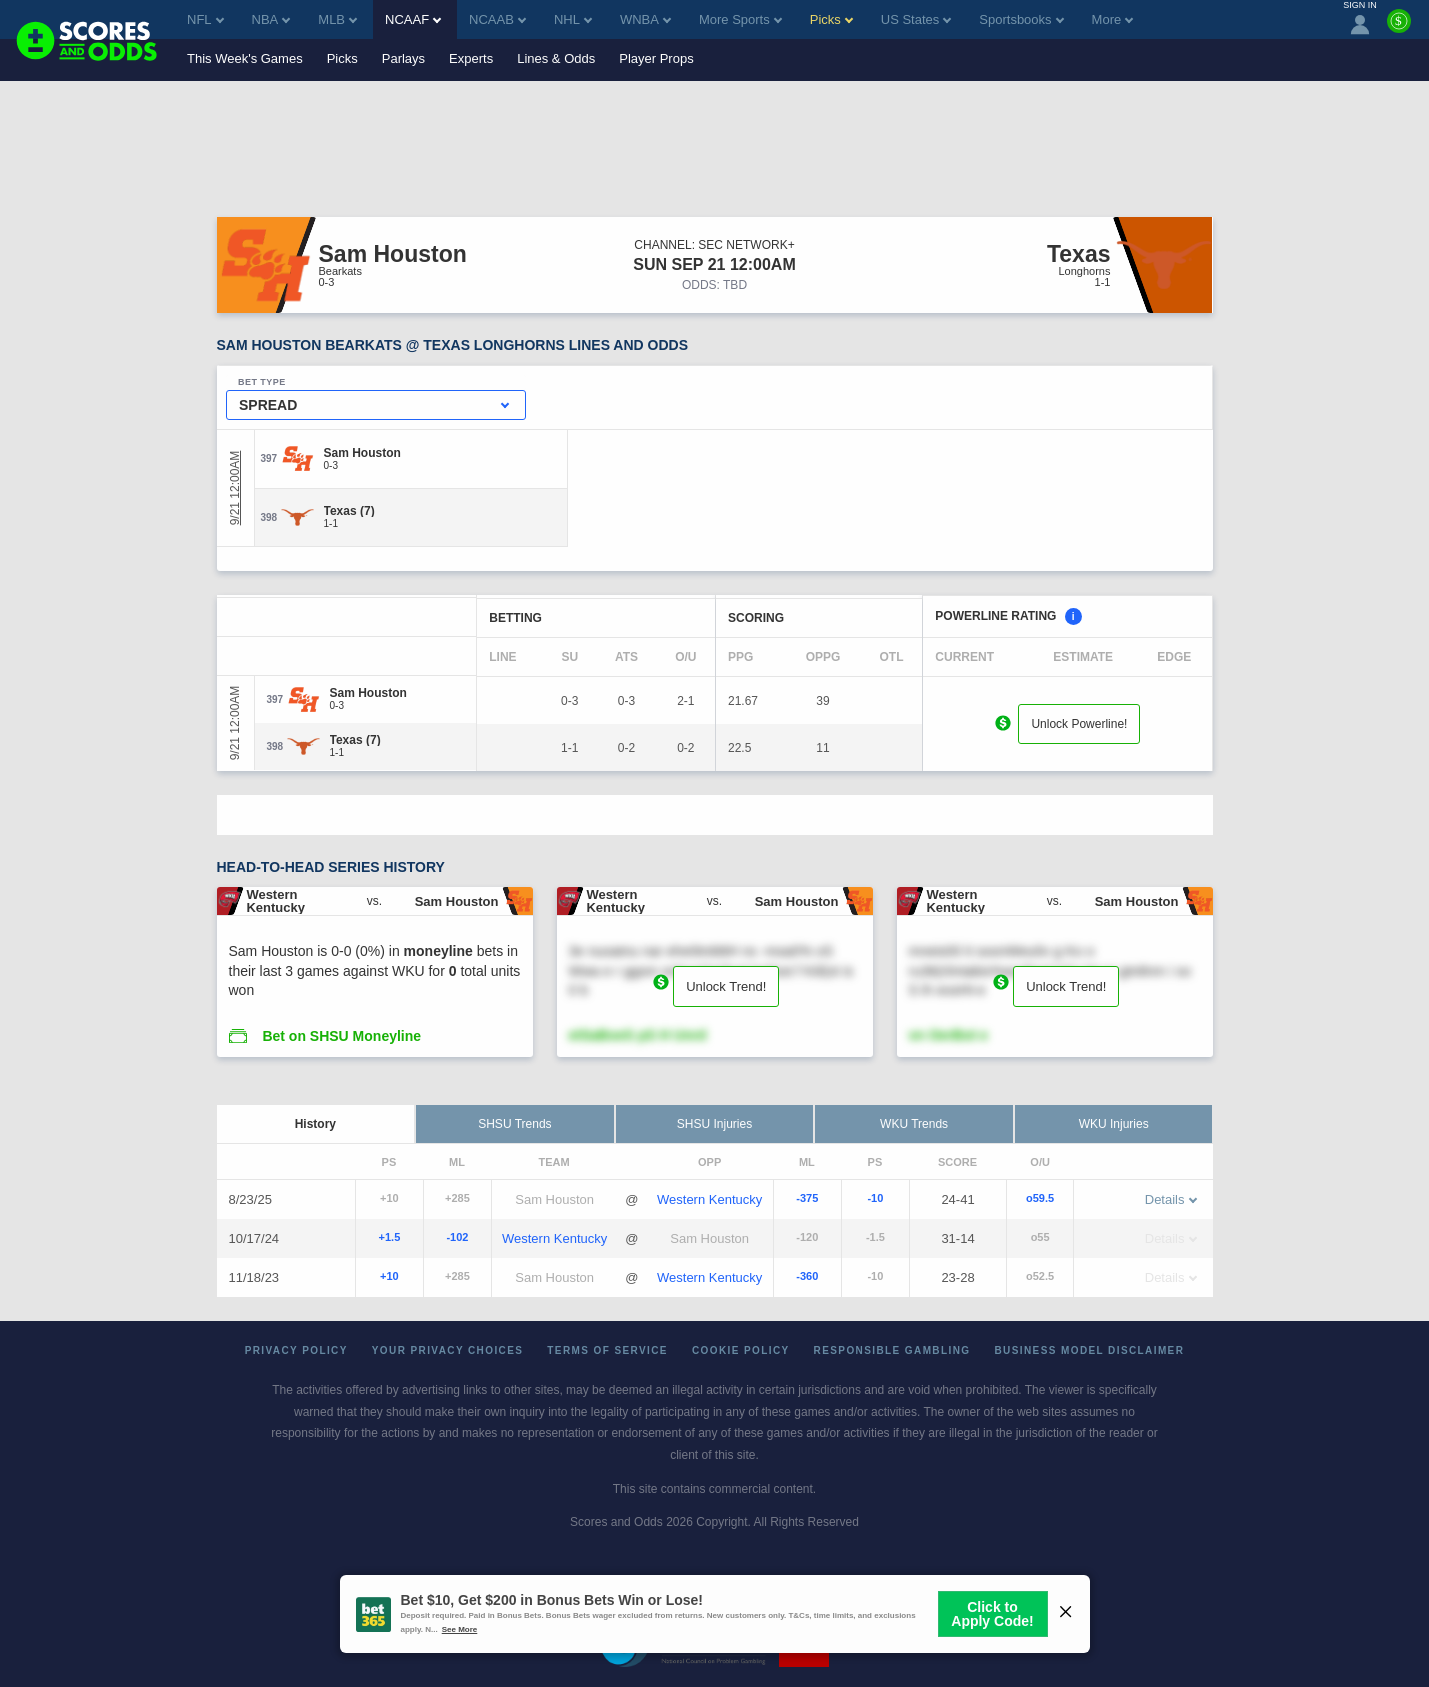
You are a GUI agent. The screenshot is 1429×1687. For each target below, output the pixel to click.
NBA (271, 19)
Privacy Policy (296, 1350)
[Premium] (1399, 29)
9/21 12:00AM (235, 488)
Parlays (403, 58)
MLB (337, 19)
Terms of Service (607, 1350)
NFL (205, 19)
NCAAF (413, 19)
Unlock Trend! (726, 986)
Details (1171, 1199)
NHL (573, 19)
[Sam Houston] (362, 453)
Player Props (656, 58)
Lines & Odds (556, 58)
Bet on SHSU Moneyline (341, 1036)
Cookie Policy (741, 1350)
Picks (342, 58)
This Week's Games (245, 58)
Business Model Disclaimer (1089, 1350)
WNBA (645, 19)
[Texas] (349, 511)
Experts (471, 58)
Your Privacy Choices (448, 1350)
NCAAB (497, 19)
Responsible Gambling (892, 1350)
